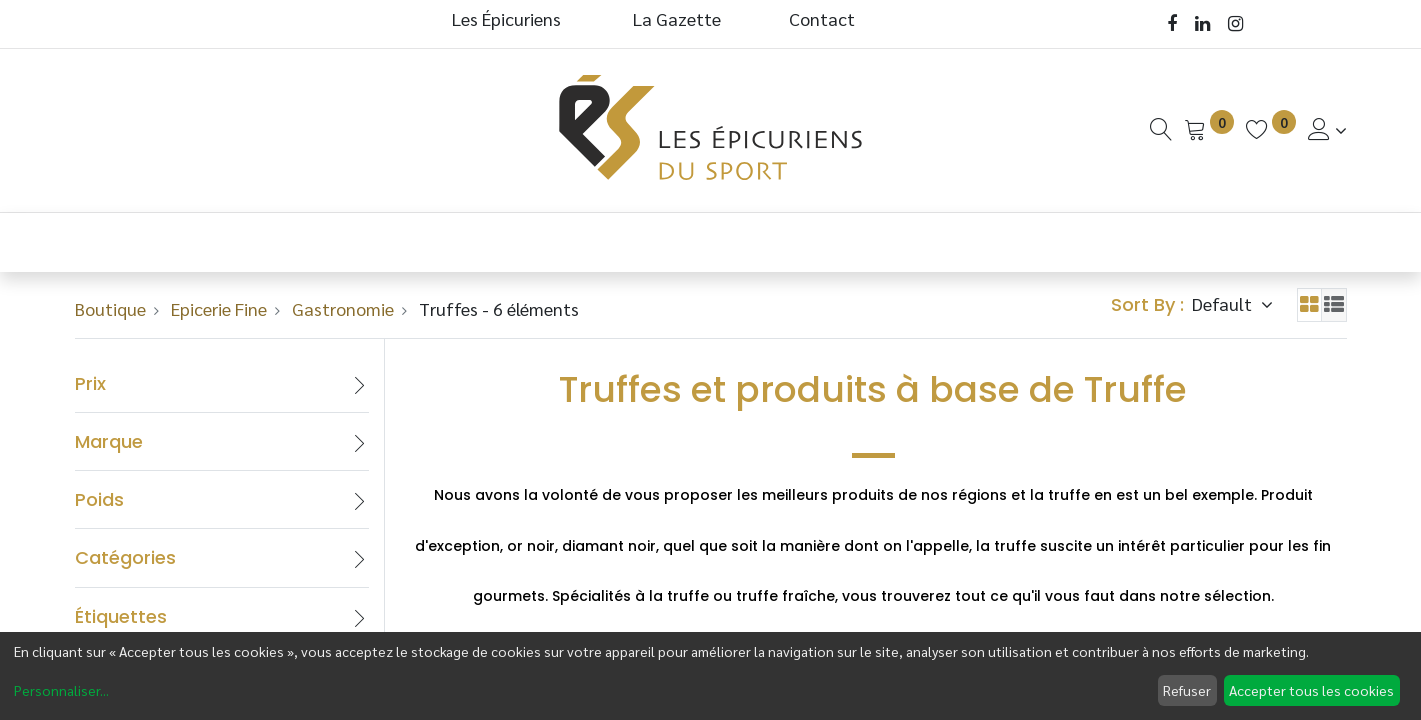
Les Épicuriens (506, 18)
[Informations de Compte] (1327, 129)
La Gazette (679, 18)
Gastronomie (343, 308)
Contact (822, 18)
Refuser (1187, 690)
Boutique (110, 308)
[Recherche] (1161, 129)
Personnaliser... (61, 690)
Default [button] (1224, 303)
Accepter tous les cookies (1311, 690)
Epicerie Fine (219, 308)
